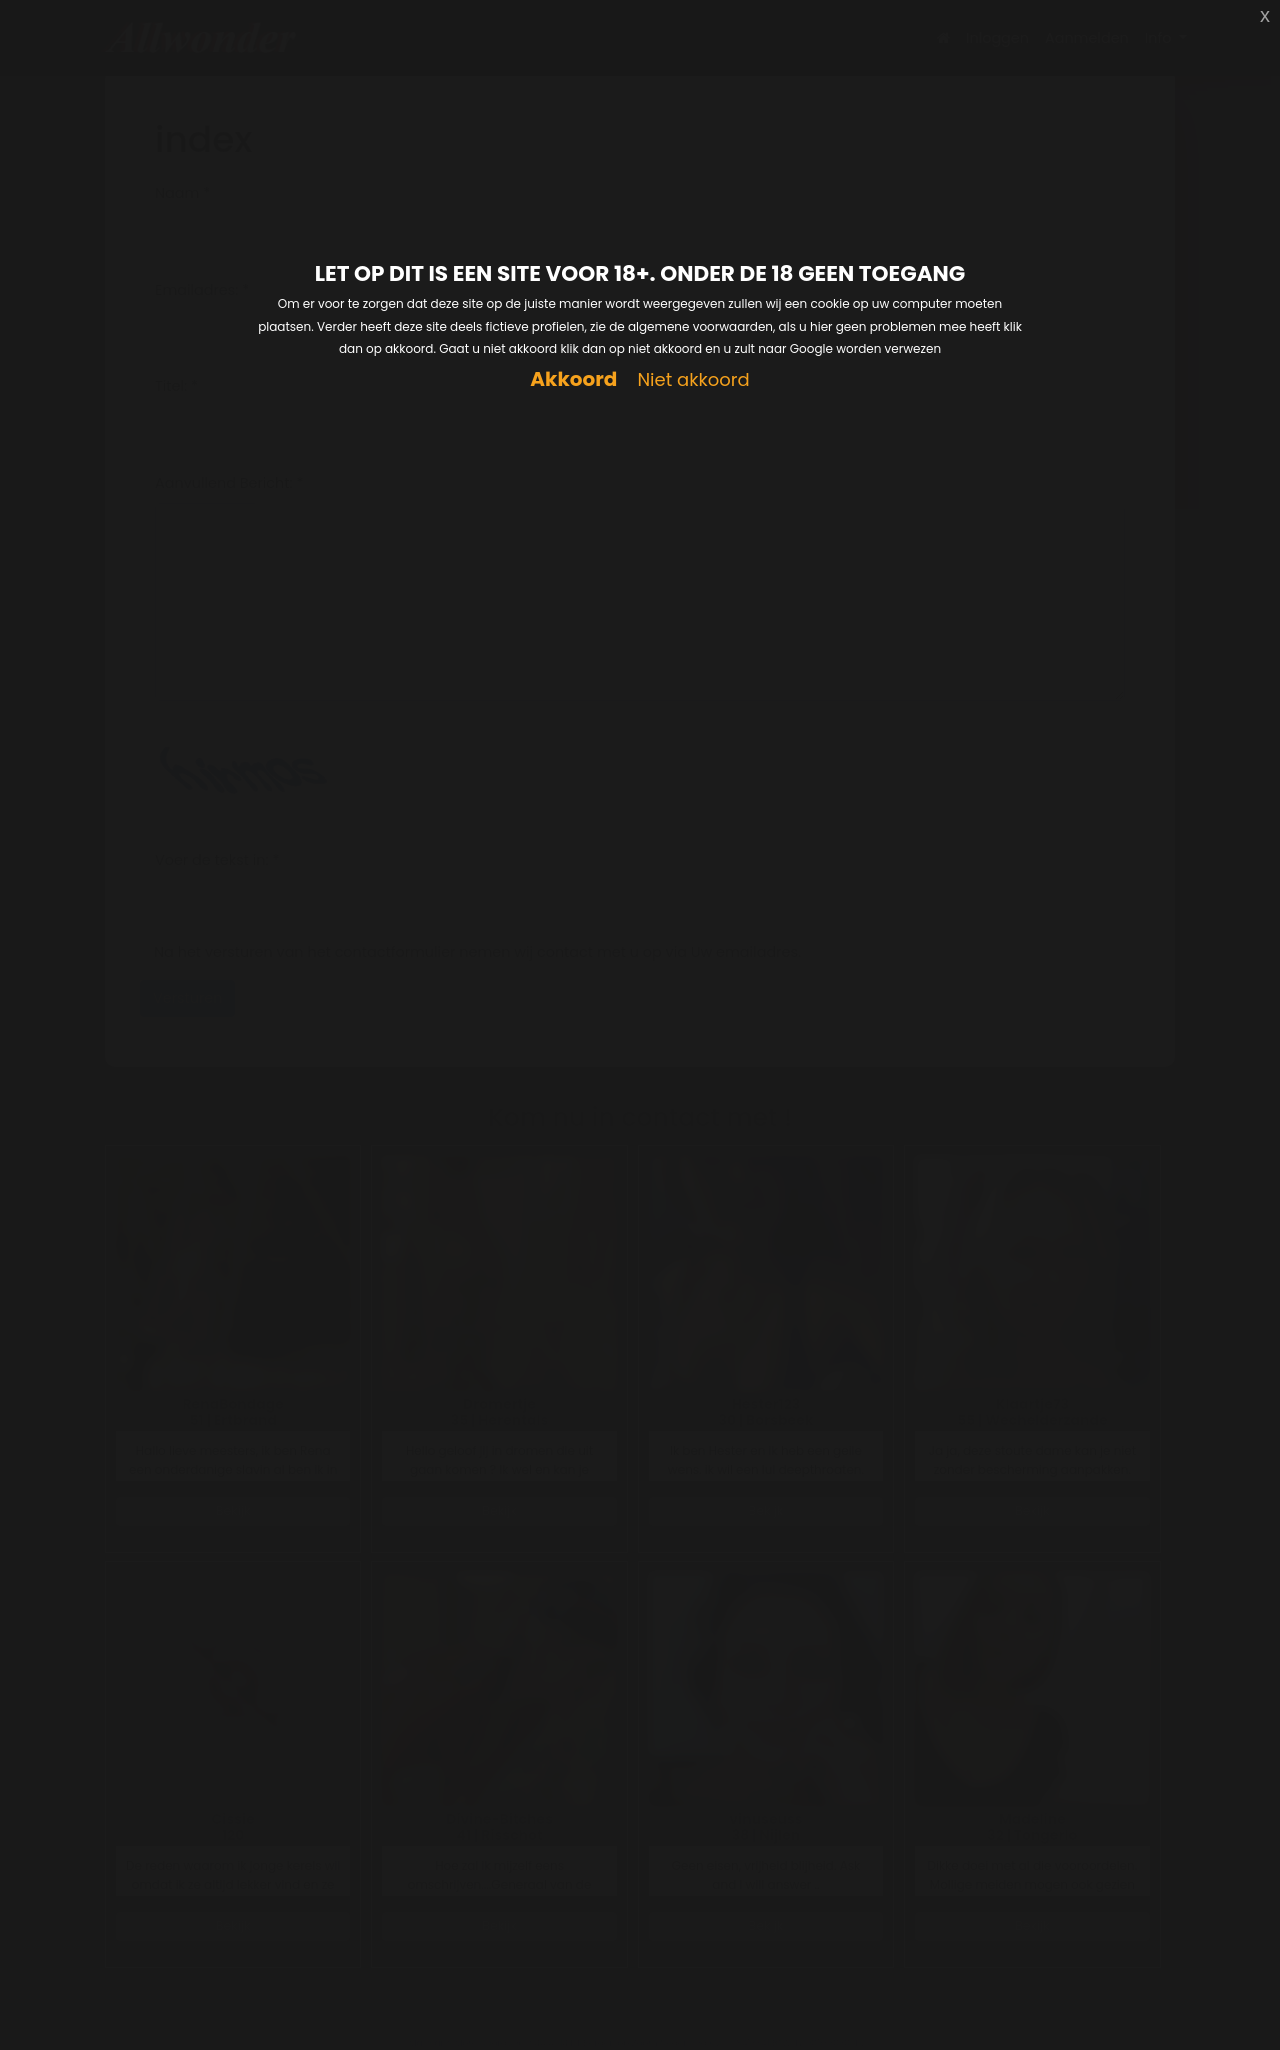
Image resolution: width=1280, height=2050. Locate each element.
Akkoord (573, 379)
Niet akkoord (693, 380)
